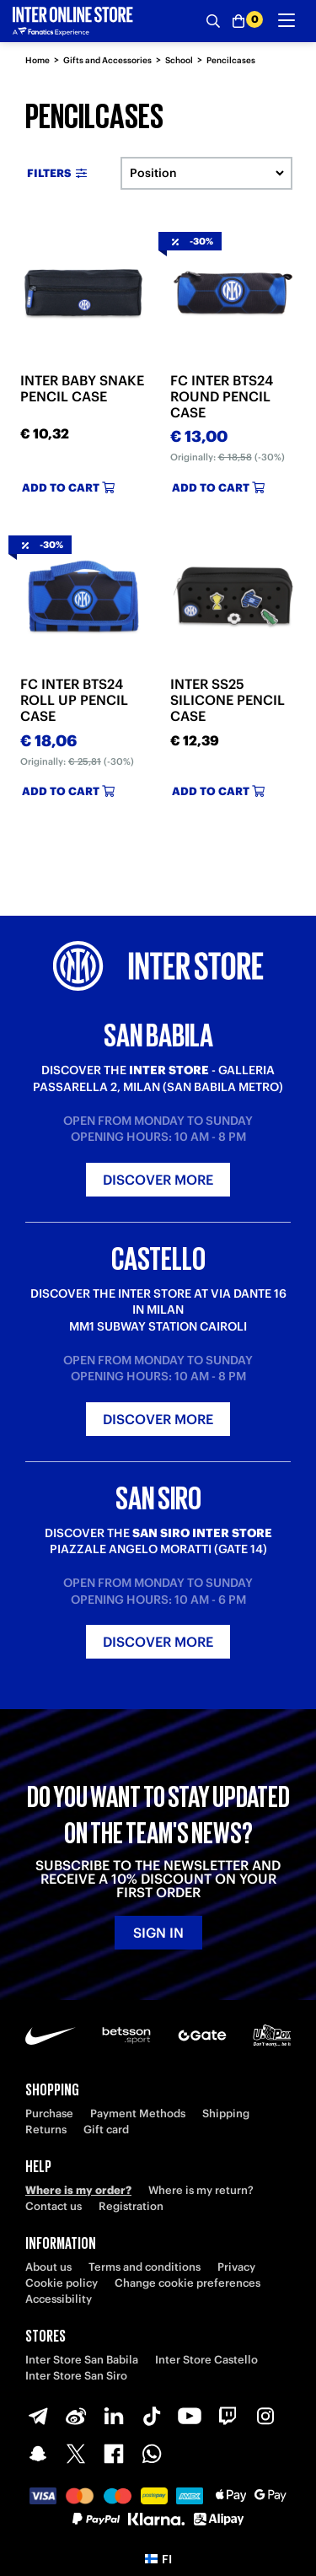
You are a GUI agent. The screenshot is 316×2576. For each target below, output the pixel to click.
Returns (46, 2129)
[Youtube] (189, 2415)
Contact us (53, 2206)
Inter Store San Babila (81, 2360)
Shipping (225, 2113)
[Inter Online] (73, 21)
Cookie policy (61, 2283)
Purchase (49, 2113)
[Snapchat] (38, 2453)
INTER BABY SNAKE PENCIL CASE (82, 388)
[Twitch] (227, 2415)
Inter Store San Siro (76, 2376)
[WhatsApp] (151, 2453)
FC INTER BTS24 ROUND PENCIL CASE (221, 396)
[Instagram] (265, 2415)
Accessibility (58, 2299)
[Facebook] (113, 2453)
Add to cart (68, 488)
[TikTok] (151, 2415)
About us (48, 2267)
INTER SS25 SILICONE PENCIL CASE (227, 699)
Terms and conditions (144, 2267)
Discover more (158, 1179)
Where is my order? (78, 2190)
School (179, 60)
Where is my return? (201, 2190)
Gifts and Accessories (107, 60)
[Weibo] (75, 2415)
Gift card (106, 2129)
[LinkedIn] (113, 2415)
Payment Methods (137, 2113)
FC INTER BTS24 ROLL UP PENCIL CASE (74, 699)
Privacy (236, 2267)
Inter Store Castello (206, 2360)
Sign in (158, 1932)
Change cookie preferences (187, 2283)
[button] (158, 2559)
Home (37, 60)
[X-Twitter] (75, 2453)
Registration (131, 2206)
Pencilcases (230, 60)
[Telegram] (38, 2415)
